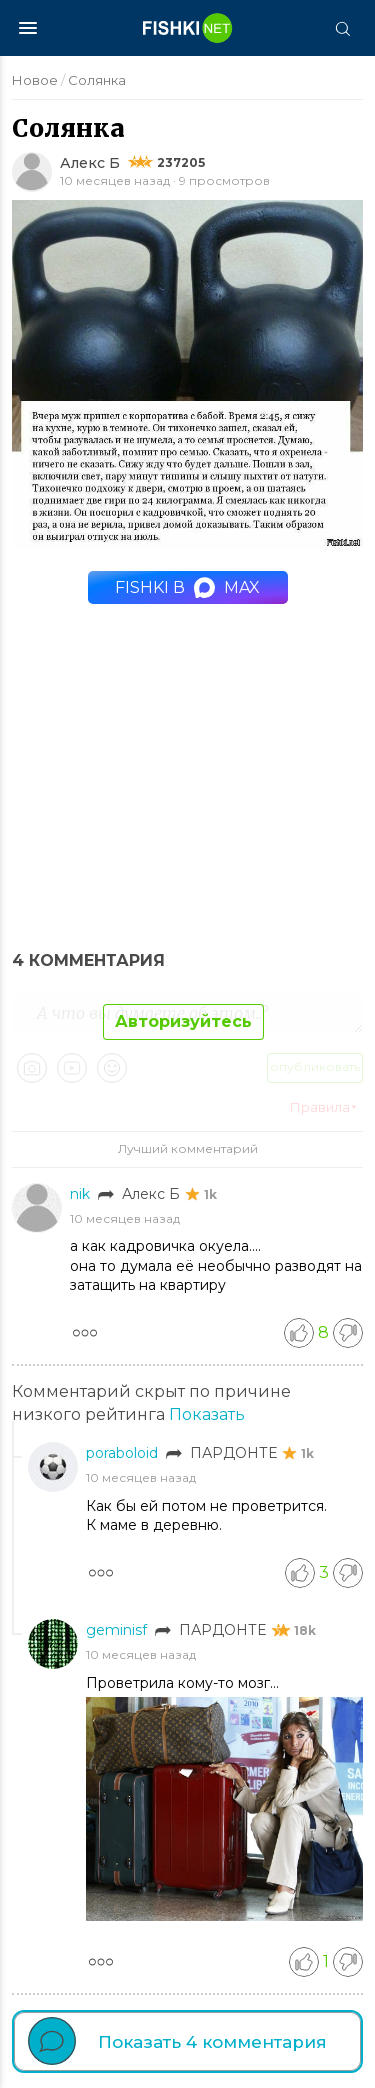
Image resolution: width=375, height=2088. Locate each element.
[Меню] (28, 28)
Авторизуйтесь (183, 1021)
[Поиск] (342, 28)
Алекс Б (90, 163)
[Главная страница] (188, 28)
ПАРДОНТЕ (235, 1453)
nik (82, 1194)
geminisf (118, 1630)
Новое (35, 80)
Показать (207, 1414)
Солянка (97, 80)
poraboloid (124, 1453)
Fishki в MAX (187, 587)
